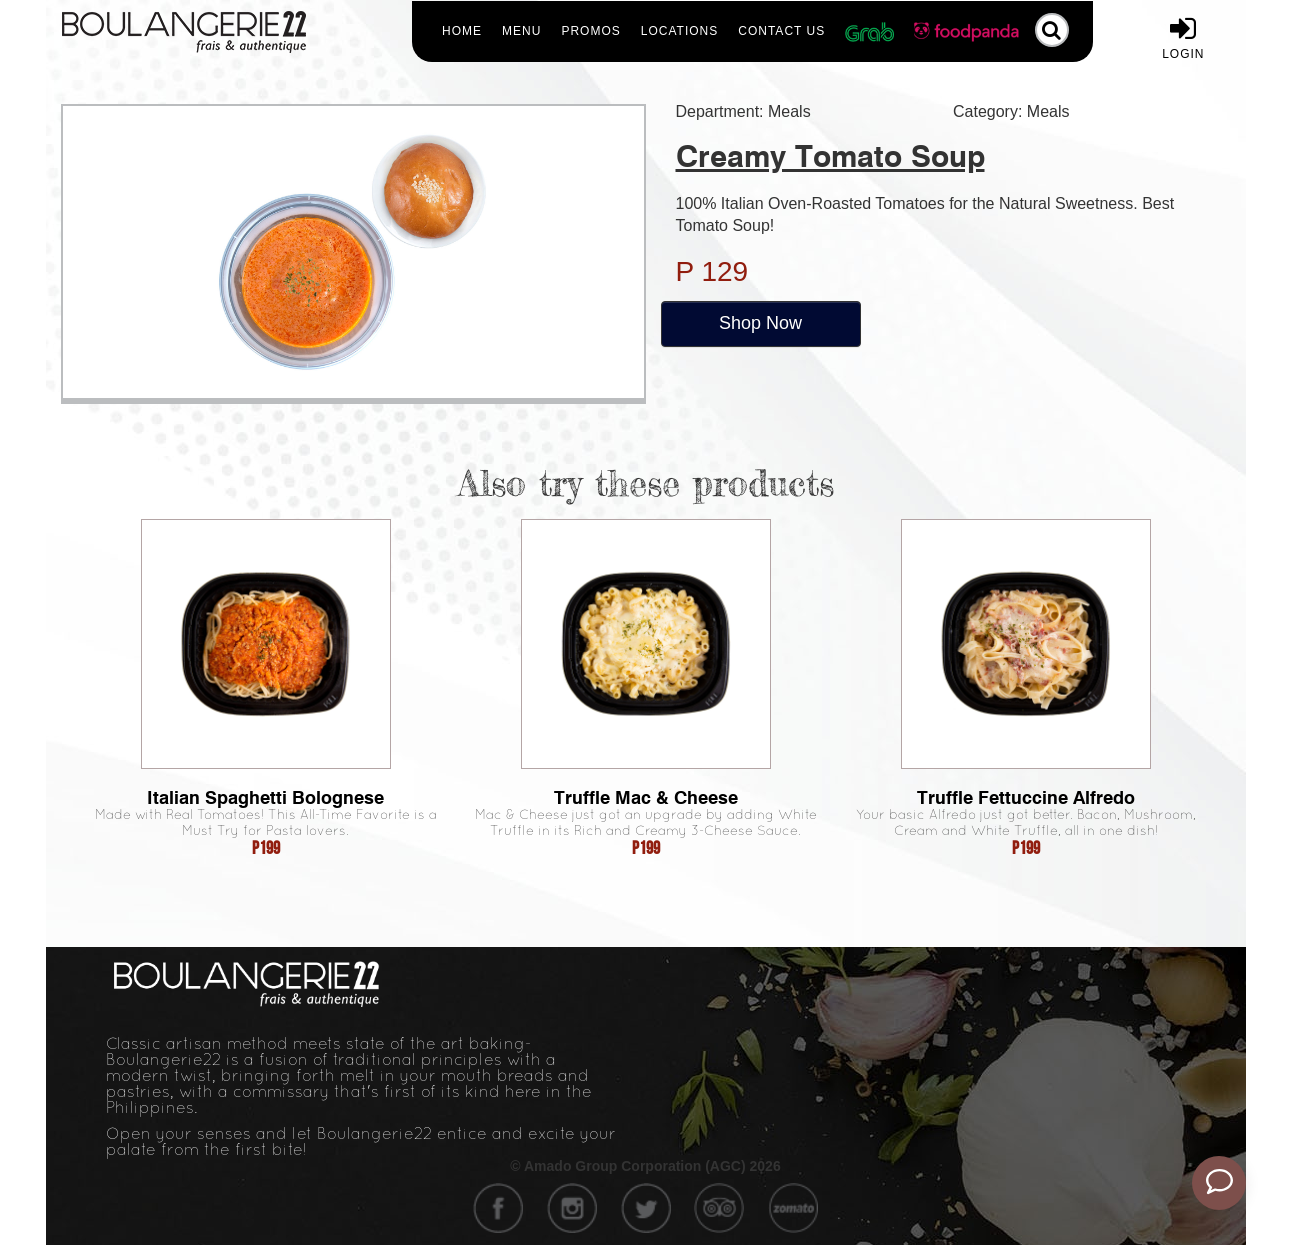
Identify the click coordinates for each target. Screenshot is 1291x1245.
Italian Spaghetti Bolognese (265, 797)
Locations (679, 31)
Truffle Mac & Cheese (646, 797)
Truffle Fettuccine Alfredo (1026, 797)
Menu (521, 31)
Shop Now (760, 323)
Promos (590, 31)
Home (462, 31)
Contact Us (781, 31)
